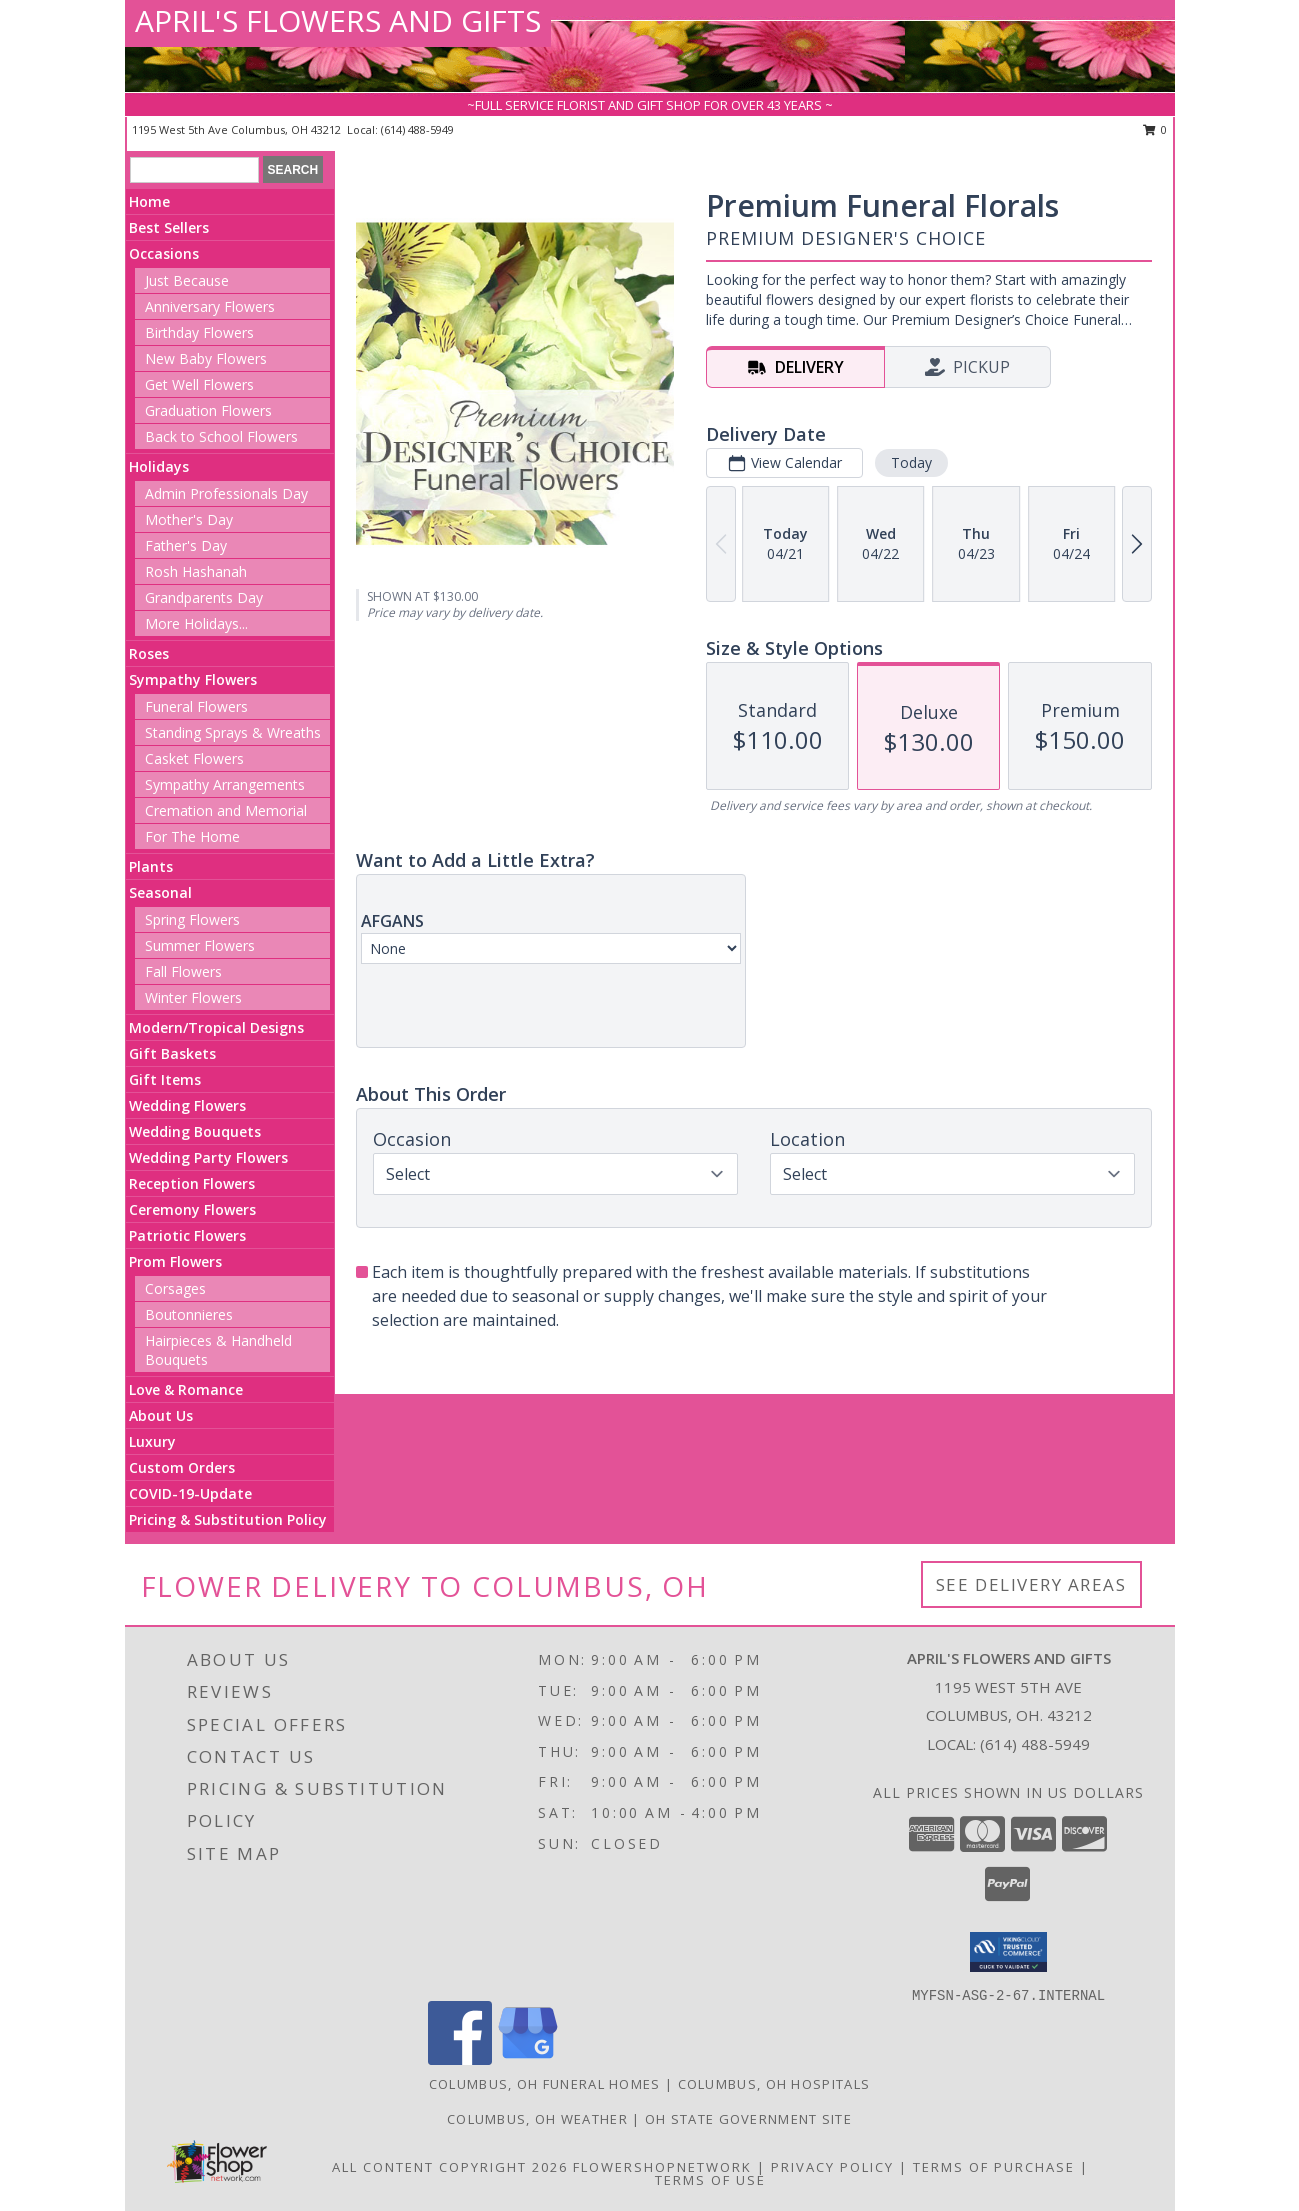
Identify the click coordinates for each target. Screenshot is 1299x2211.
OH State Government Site (748, 2119)
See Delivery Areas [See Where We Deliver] (1031, 1584)
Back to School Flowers (221, 436)
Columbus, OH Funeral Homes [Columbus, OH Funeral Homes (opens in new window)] (545, 2084)
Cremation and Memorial (226, 810)
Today (911, 462)
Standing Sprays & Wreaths (233, 732)
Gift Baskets (172, 1053)
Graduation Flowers (208, 410)
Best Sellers (169, 227)
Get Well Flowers (199, 384)
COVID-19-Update (190, 1493)
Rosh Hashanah (196, 571)
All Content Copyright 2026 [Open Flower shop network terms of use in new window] (450, 2167)
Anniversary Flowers (210, 306)
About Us (161, 1415)
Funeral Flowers (196, 706)
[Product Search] (194, 170)
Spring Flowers (192, 919)
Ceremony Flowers (192, 1209)
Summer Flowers (200, 945)
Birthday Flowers (199, 332)
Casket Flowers (194, 758)
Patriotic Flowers (187, 1235)
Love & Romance (186, 1389)
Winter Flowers (193, 997)
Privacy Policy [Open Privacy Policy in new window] (832, 2167)
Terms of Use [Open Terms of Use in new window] (710, 2180)
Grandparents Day (204, 597)
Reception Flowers (192, 1183)
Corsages (175, 1288)
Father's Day (186, 545)
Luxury (152, 1441)
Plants (151, 866)
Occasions (164, 253)
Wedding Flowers (187, 1105)
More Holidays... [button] (196, 623)
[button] (1008, 1952)
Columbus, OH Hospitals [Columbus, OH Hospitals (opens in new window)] (774, 2084)
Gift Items (165, 1079)
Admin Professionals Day (226, 493)
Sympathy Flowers (193, 679)
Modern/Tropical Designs (216, 1027)
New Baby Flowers (206, 358)
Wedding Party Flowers (208, 1157)
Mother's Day (189, 519)
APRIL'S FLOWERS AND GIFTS (338, 20)
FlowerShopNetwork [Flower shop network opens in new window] (662, 2167)
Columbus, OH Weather (537, 2119)
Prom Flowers (175, 1261)
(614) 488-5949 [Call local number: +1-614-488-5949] (417, 129)
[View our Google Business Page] (528, 2059)
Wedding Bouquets (195, 1131)
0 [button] (1155, 129)
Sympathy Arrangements (225, 784)
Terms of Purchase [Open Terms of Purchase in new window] (994, 2167)
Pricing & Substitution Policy (228, 1519)
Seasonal (160, 892)
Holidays (159, 466)
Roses (149, 653)
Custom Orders (182, 1467)
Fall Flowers (183, 971)
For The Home (192, 836)
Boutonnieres (189, 1314)
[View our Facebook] (460, 2059)
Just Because (187, 280)
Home (149, 201)
